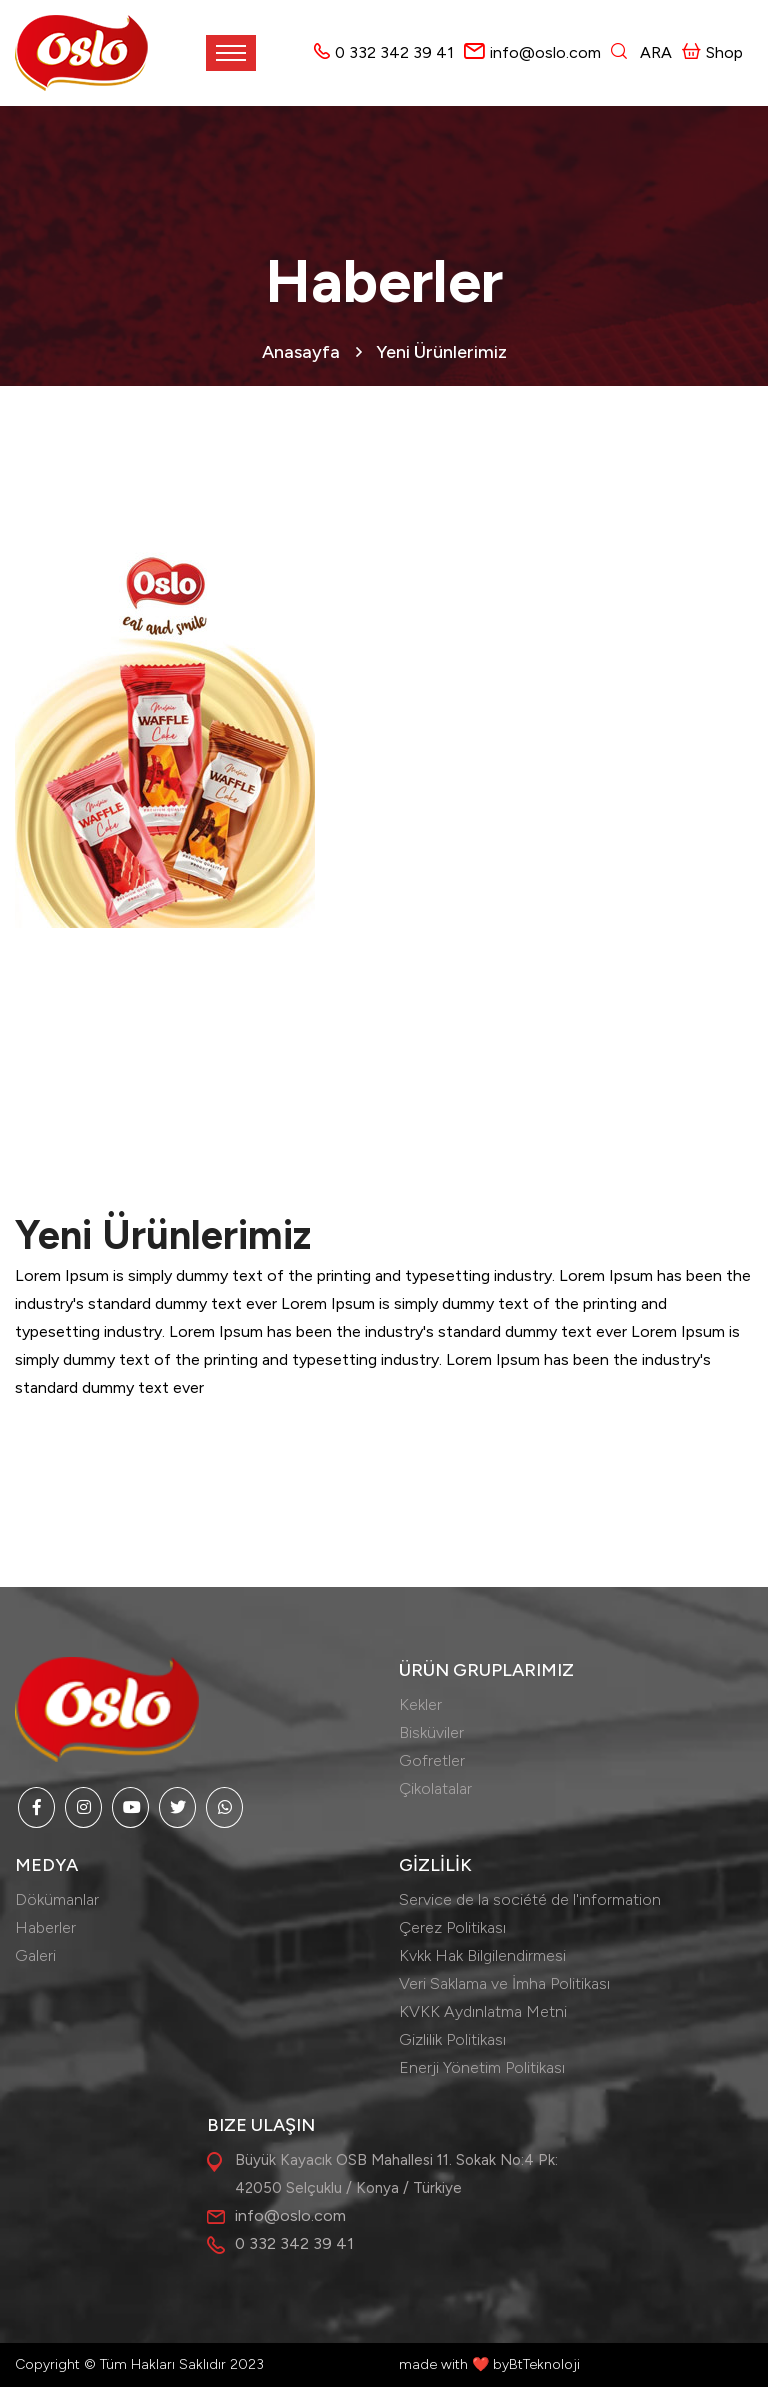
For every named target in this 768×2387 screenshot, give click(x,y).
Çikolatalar (435, 1788)
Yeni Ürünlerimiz (441, 352)
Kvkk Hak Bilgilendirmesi (482, 1955)
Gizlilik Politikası (452, 2039)
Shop (712, 52)
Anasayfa (301, 352)
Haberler (45, 1927)
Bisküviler (431, 1732)
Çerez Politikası (452, 1927)
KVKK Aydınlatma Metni (483, 2011)
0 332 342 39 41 (394, 52)
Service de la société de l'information (530, 1899)
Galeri (35, 1955)
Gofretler (432, 1760)
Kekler (420, 1704)
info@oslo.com (545, 52)
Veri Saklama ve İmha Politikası (504, 1983)
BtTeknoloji (544, 2364)
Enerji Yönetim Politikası (482, 2067)
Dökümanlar (57, 1899)
